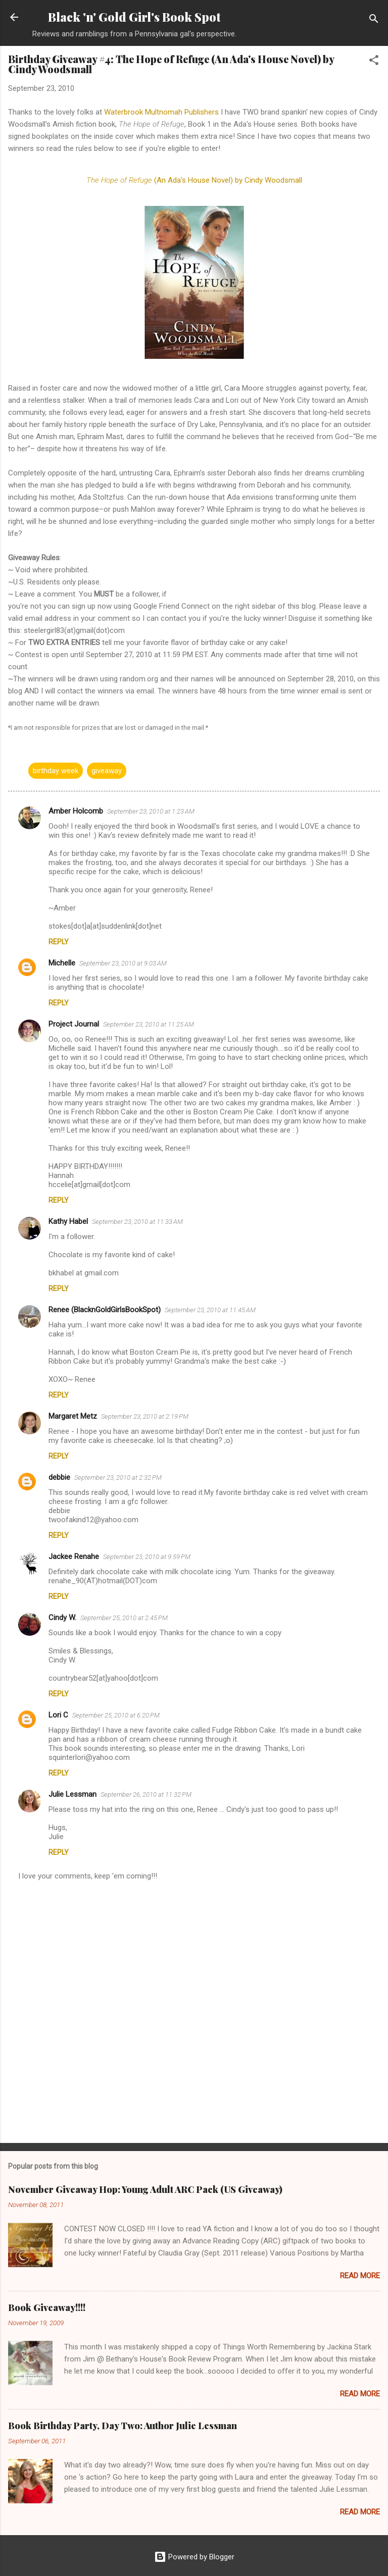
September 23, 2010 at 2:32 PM (118, 1477)
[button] (374, 62)
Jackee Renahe (73, 1556)
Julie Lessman (72, 1794)
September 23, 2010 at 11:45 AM (210, 1310)
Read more (360, 2275)
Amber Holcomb (75, 811)
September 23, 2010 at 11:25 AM (148, 1024)
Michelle (61, 963)
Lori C (58, 1715)
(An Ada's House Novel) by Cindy (194, 180)
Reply (58, 942)
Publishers (162, 112)
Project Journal (73, 1024)
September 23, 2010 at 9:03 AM (123, 963)
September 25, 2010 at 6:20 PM (116, 1715)
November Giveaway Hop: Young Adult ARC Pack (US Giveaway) (145, 2189)
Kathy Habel (68, 1221)
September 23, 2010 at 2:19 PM (144, 1416)
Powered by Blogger (194, 2556)
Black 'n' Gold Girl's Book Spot (134, 17)
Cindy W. (62, 1617)
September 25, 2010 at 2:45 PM (124, 1618)
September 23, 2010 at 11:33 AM (137, 1221)
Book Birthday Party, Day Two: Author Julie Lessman (122, 2426)
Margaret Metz (72, 1416)
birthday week (55, 770)
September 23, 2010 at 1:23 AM (151, 811)
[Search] (374, 20)
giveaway (106, 770)
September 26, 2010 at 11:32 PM (146, 1794)
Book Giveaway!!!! (46, 2307)
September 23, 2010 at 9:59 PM (146, 1557)
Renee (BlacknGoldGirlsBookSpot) (104, 1309)
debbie (59, 1477)
